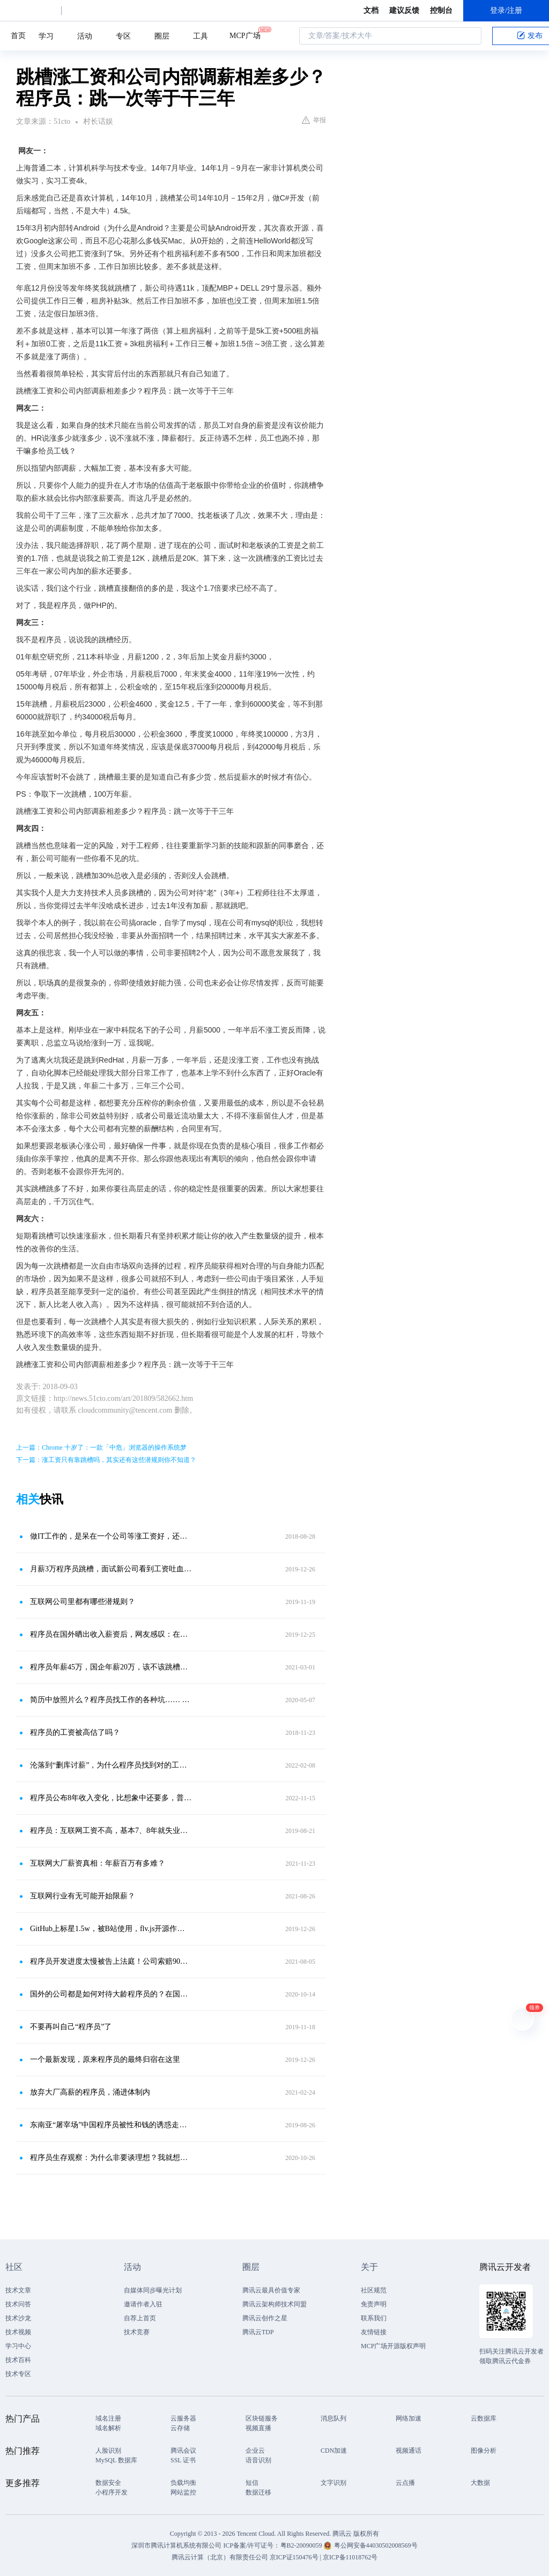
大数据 (480, 2482)
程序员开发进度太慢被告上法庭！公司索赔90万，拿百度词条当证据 (111, 1961)
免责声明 (374, 2304)
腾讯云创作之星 (264, 2318)
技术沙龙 (18, 2318)
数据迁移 (258, 2492)
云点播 (405, 2482)
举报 (314, 120)
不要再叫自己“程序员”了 (71, 2027)
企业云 (255, 2450)
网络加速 (408, 2418)
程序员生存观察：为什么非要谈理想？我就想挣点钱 (111, 2158)
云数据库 (483, 2418)
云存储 (180, 2428)
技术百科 (18, 2360)
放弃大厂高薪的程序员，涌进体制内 (90, 2092)
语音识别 (258, 2460)
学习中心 (18, 2346)
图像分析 (483, 2450)
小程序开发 (111, 2492)
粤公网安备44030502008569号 (376, 2545)
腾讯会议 (183, 2450)
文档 (371, 10)
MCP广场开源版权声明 (393, 2346)
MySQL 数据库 (116, 2460)
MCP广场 (245, 35)
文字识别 (333, 2482)
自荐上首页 (140, 2318)
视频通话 (408, 2450)
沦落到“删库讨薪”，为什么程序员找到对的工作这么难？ (111, 1765)
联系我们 (374, 2318)
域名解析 (108, 2428)
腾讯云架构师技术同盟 (274, 2304)
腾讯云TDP (258, 2332)
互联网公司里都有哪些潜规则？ (82, 1602)
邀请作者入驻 (143, 2304)
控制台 (441, 10)
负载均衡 (183, 2482)
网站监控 (183, 2492)
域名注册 (108, 2418)
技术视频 (18, 2332)
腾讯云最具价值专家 (271, 2290)
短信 (252, 2482)
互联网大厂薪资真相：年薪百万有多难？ (97, 1863)
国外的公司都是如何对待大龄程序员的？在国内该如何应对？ (111, 1994)
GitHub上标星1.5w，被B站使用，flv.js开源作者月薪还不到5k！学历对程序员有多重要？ (111, 1929)
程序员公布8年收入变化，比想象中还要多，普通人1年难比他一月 (111, 1798)
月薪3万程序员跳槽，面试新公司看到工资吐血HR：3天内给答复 (111, 1569)
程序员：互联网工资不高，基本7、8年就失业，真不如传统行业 (111, 1831)
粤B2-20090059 (302, 2545)
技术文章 (18, 2290)
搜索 (470, 36)
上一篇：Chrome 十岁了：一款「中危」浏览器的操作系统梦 (101, 1447)
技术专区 (18, 2374)
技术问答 (18, 2304)
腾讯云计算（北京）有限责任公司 (220, 2557)
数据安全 (108, 2482)
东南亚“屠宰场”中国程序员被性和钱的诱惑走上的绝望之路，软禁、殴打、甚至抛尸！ (111, 2125)
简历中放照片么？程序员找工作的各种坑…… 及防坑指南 (111, 1700)
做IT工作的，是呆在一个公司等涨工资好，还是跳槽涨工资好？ (111, 1536)
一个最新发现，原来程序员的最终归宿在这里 (105, 2059)
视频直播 (258, 2428)
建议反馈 (404, 10)
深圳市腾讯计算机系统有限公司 (176, 2545)
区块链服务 (262, 2418)
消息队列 (333, 2418)
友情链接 (374, 2332)
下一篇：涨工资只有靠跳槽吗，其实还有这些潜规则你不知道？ (106, 1460)
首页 (18, 36)
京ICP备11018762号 (350, 2557)
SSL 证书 (183, 2460)
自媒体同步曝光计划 (153, 2290)
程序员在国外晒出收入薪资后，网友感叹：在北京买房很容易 (111, 1634)
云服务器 (183, 2418)
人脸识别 (108, 2450)
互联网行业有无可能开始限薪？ (82, 1896)
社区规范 (374, 2290)
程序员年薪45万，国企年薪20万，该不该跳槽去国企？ (111, 1667)
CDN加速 (334, 2450)
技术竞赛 (137, 2332)
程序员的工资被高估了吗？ (75, 1732)
